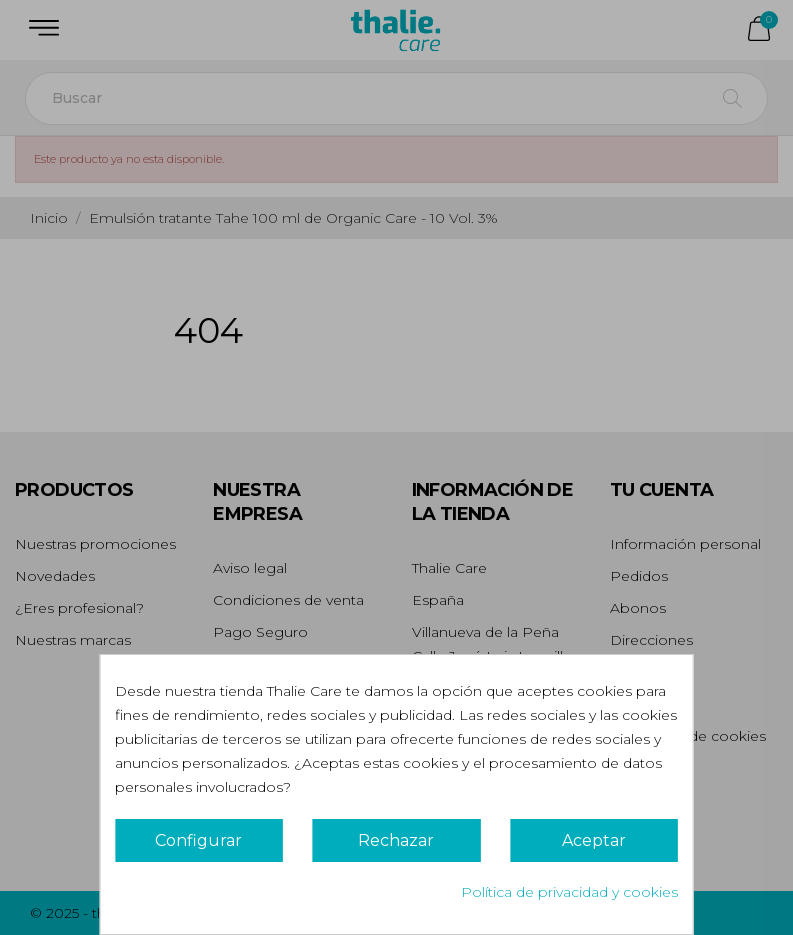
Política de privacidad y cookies (569, 892)
